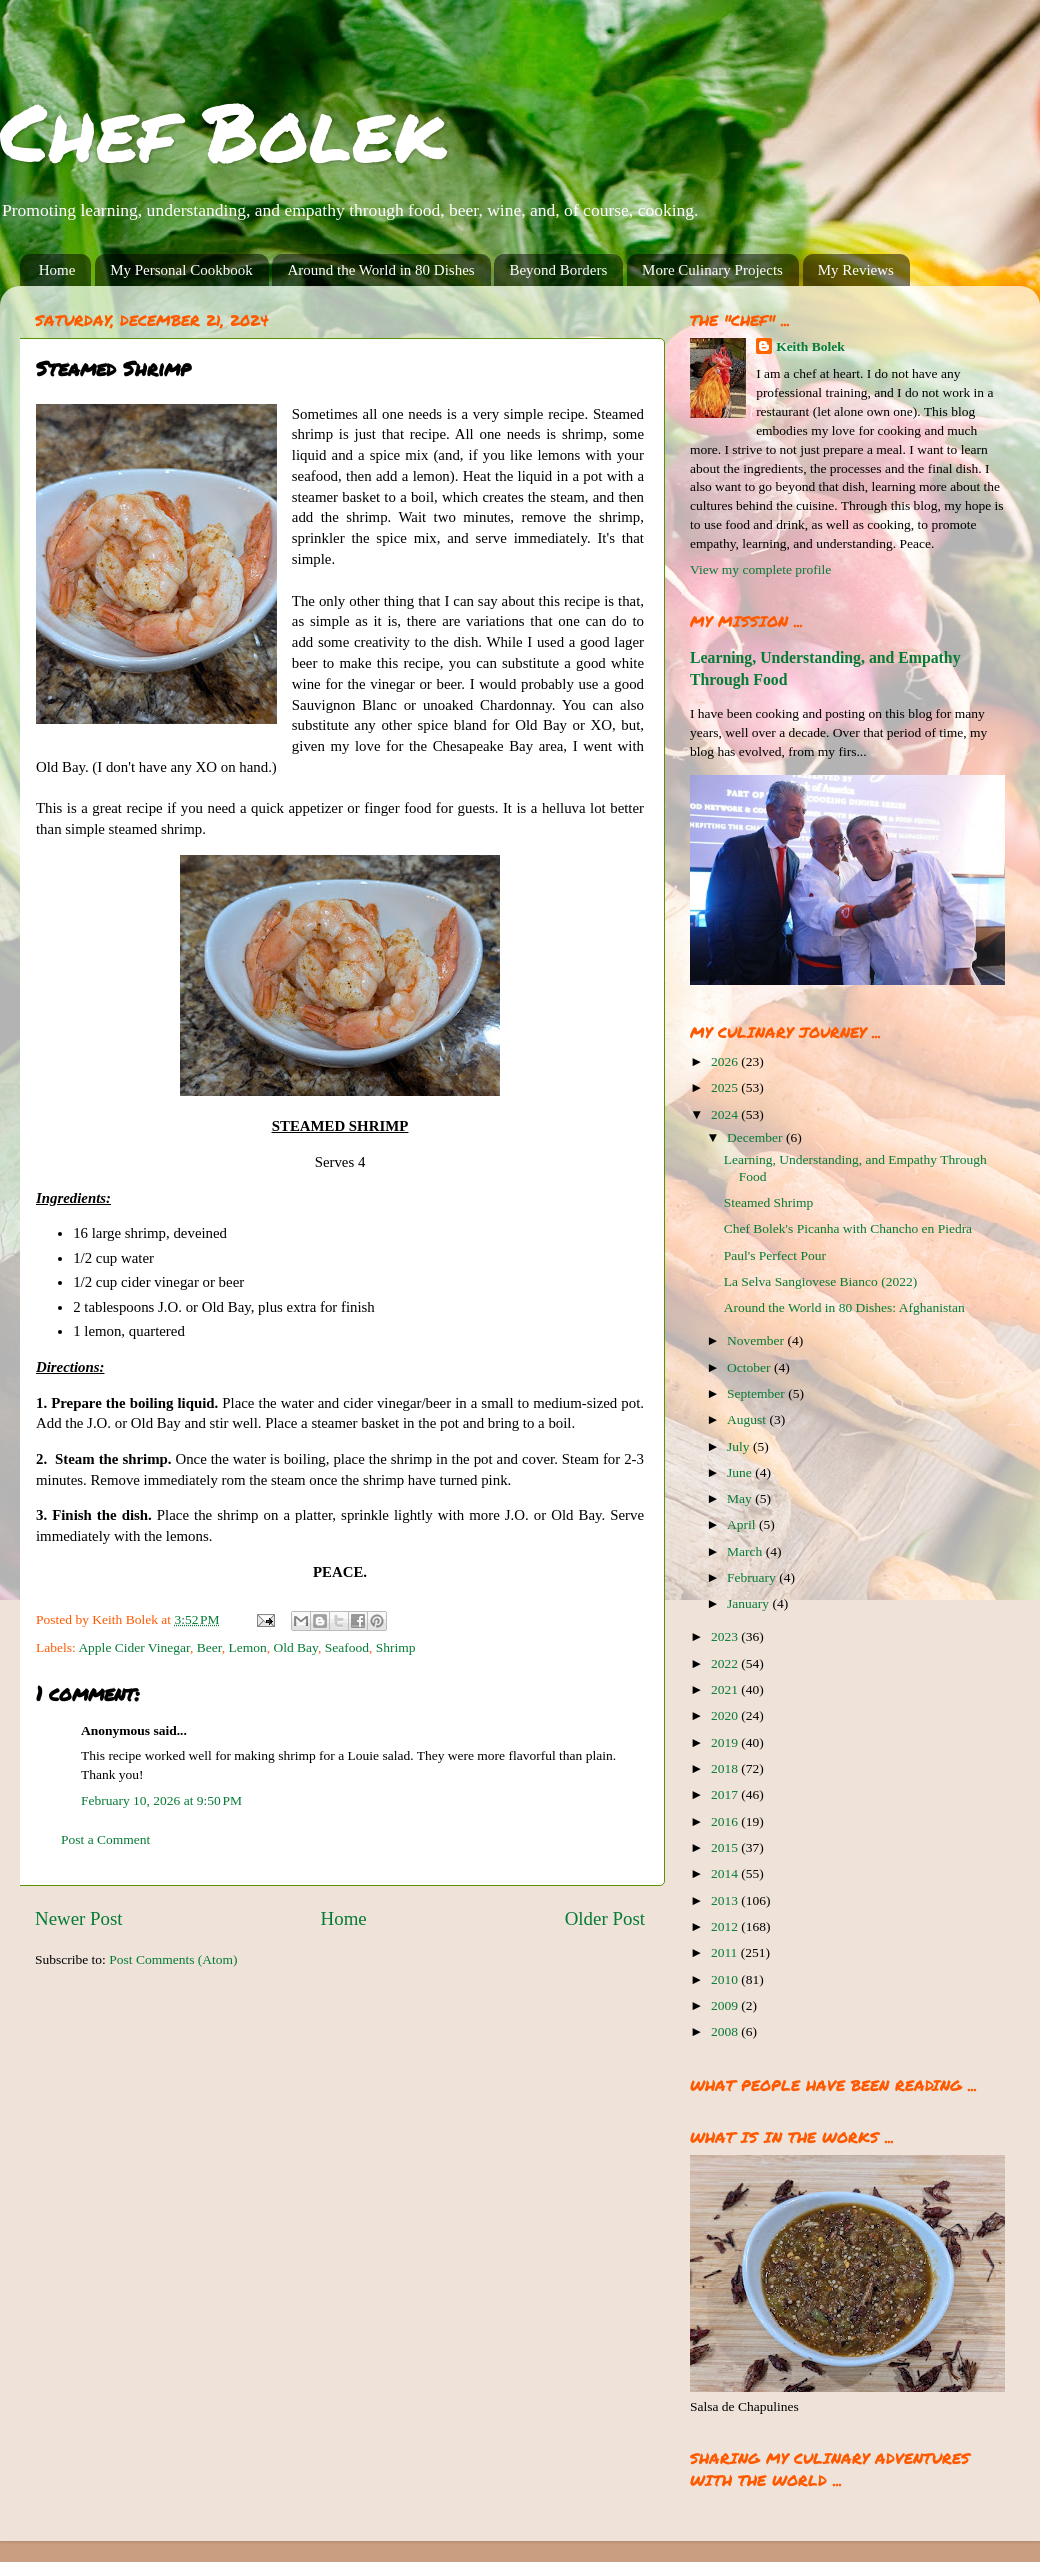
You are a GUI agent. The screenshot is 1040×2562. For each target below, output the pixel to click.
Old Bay (295, 1647)
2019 (726, 1742)
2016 (726, 1821)
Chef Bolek (223, 130)
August (748, 1419)
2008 (726, 2031)
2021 (726, 1689)
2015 (726, 1847)
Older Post (605, 1918)
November (757, 1340)
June (741, 1472)
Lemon (247, 1647)
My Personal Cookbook (181, 270)
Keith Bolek (810, 346)
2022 (726, 1663)
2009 (726, 2005)
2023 (726, 1636)
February (753, 1577)
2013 (726, 1900)
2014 (726, 1873)
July (740, 1446)
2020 (726, 1715)
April (743, 1524)
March (746, 1551)
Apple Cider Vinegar (134, 1647)
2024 (726, 1114)
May (741, 1498)
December (756, 1137)
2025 (726, 1087)
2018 (726, 1768)
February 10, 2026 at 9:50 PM (161, 1800)
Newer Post (79, 1918)
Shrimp (396, 1647)
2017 (726, 1794)
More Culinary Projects (712, 270)
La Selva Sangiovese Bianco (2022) (820, 1281)
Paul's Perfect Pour (775, 1255)
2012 (726, 1926)
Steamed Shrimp (769, 1202)
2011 (726, 1952)
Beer (209, 1647)
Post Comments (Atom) (173, 1959)
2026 (726, 1061)
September (757, 1393)
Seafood (347, 1647)
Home (57, 270)
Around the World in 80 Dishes (380, 270)
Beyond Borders (558, 270)
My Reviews (856, 270)
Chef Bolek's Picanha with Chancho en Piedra (848, 1228)
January (749, 1603)
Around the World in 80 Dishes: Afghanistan (844, 1307)
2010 (726, 1979)
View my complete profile (760, 569)
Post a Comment (105, 1839)
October (750, 1367)
